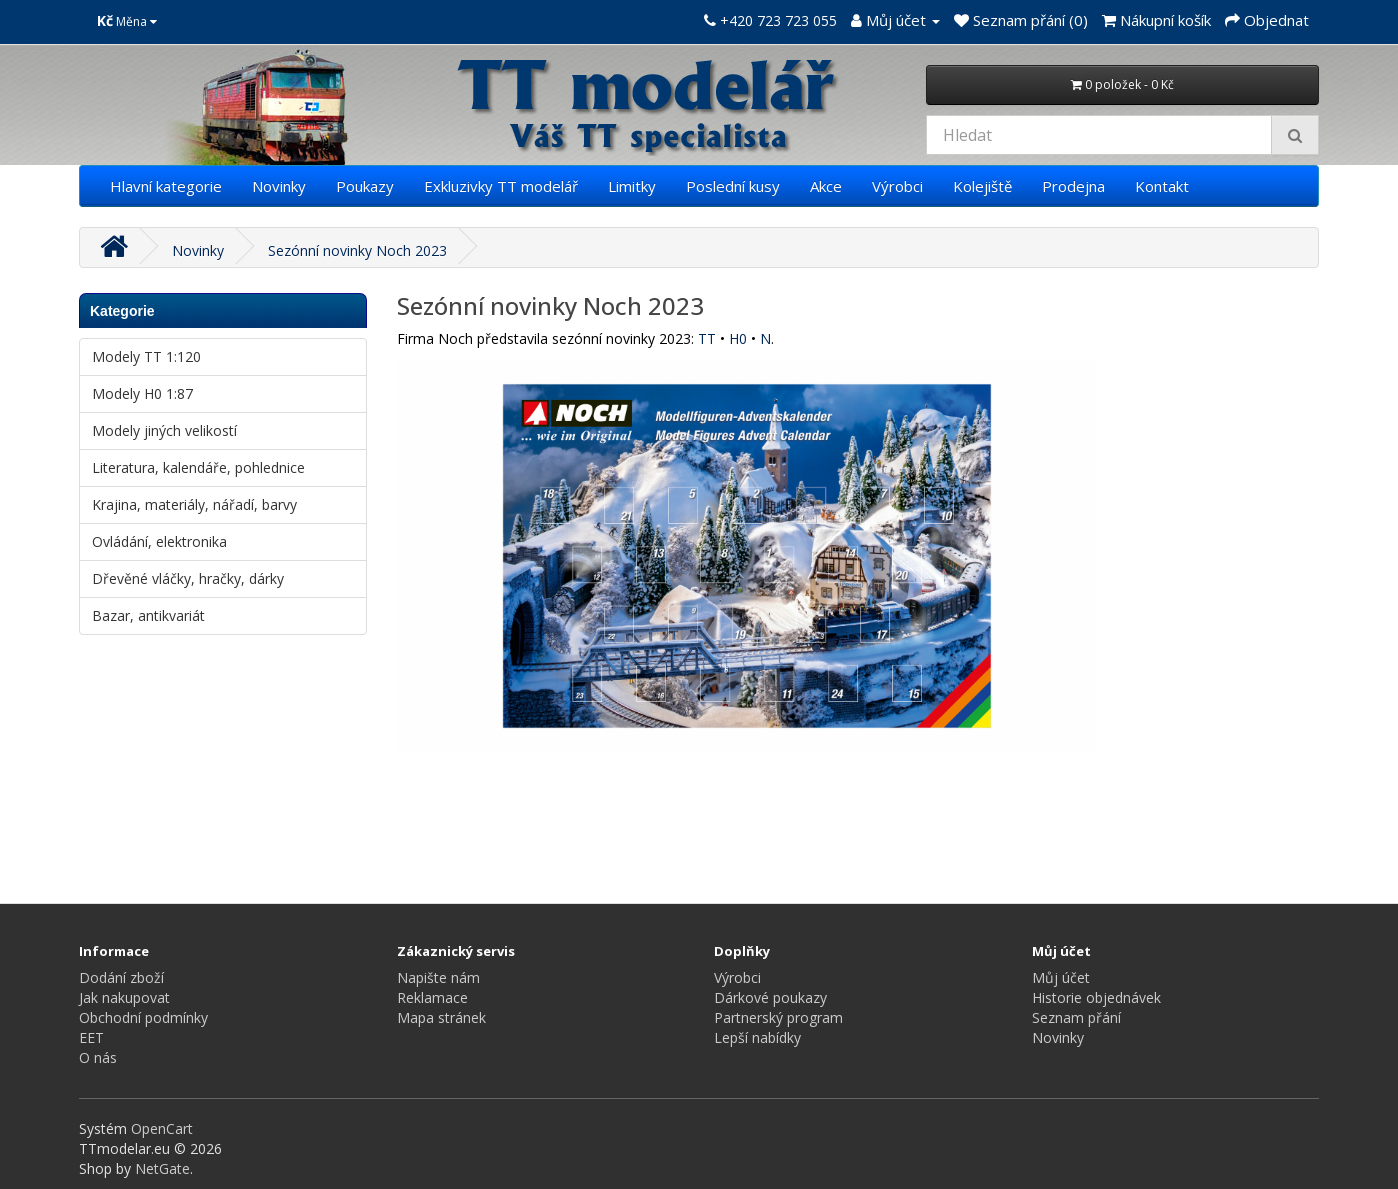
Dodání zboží (121, 977)
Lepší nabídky (757, 1037)
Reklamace (432, 997)
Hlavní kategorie (166, 186)
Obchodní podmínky (143, 1017)
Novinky (279, 186)
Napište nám (438, 977)
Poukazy (365, 186)
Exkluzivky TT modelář (501, 186)
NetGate (162, 1168)
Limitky (632, 186)
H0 (738, 338)
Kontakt (1162, 186)
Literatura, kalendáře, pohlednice (198, 467)
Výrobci (897, 186)
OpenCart (162, 1128)
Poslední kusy (733, 186)
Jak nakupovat (124, 997)
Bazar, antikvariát (148, 615)
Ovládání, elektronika (159, 541)
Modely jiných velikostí (164, 430)
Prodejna (1073, 186)
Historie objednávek (1096, 997)
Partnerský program (778, 1017)
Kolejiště (982, 186)
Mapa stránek (441, 1017)
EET (91, 1037)
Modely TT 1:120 (146, 356)
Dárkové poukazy (770, 997)
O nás (98, 1057)
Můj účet (1061, 977)
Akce (826, 186)
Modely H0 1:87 (142, 393)
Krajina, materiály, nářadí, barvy (194, 504)
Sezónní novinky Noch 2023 (357, 250)
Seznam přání (1076, 1017)
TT (707, 338)
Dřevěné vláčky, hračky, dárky (188, 578)
